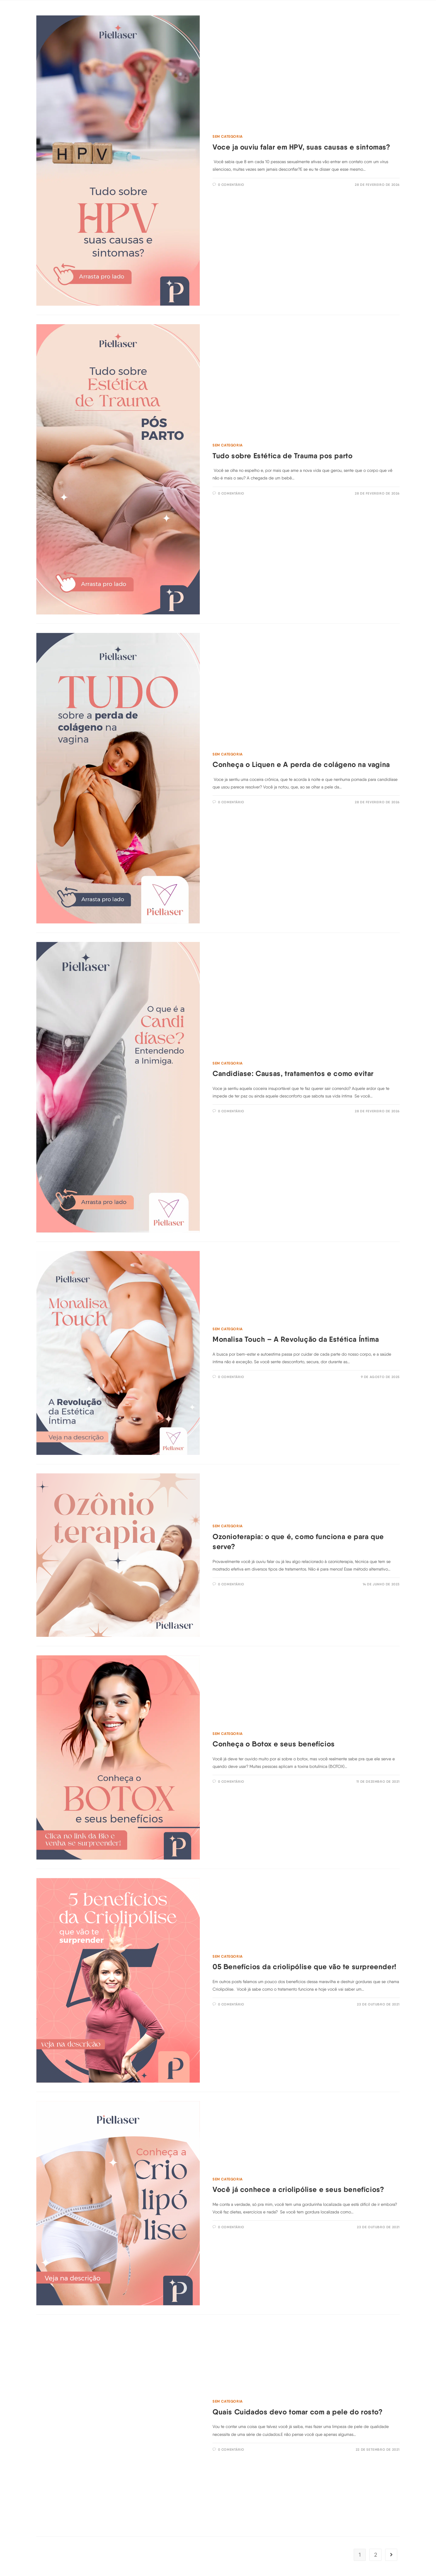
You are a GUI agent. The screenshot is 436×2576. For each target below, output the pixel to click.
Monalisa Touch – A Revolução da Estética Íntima (296, 1339)
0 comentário (231, 185)
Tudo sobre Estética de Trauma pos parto (282, 455)
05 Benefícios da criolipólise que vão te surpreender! (304, 1966)
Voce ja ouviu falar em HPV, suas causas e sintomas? (301, 147)
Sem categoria (228, 136)
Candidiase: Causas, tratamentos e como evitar (293, 1073)
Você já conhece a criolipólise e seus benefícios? (298, 2189)
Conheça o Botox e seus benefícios (274, 1743)
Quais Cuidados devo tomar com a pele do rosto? (298, 2411)
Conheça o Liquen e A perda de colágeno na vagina (301, 764)
